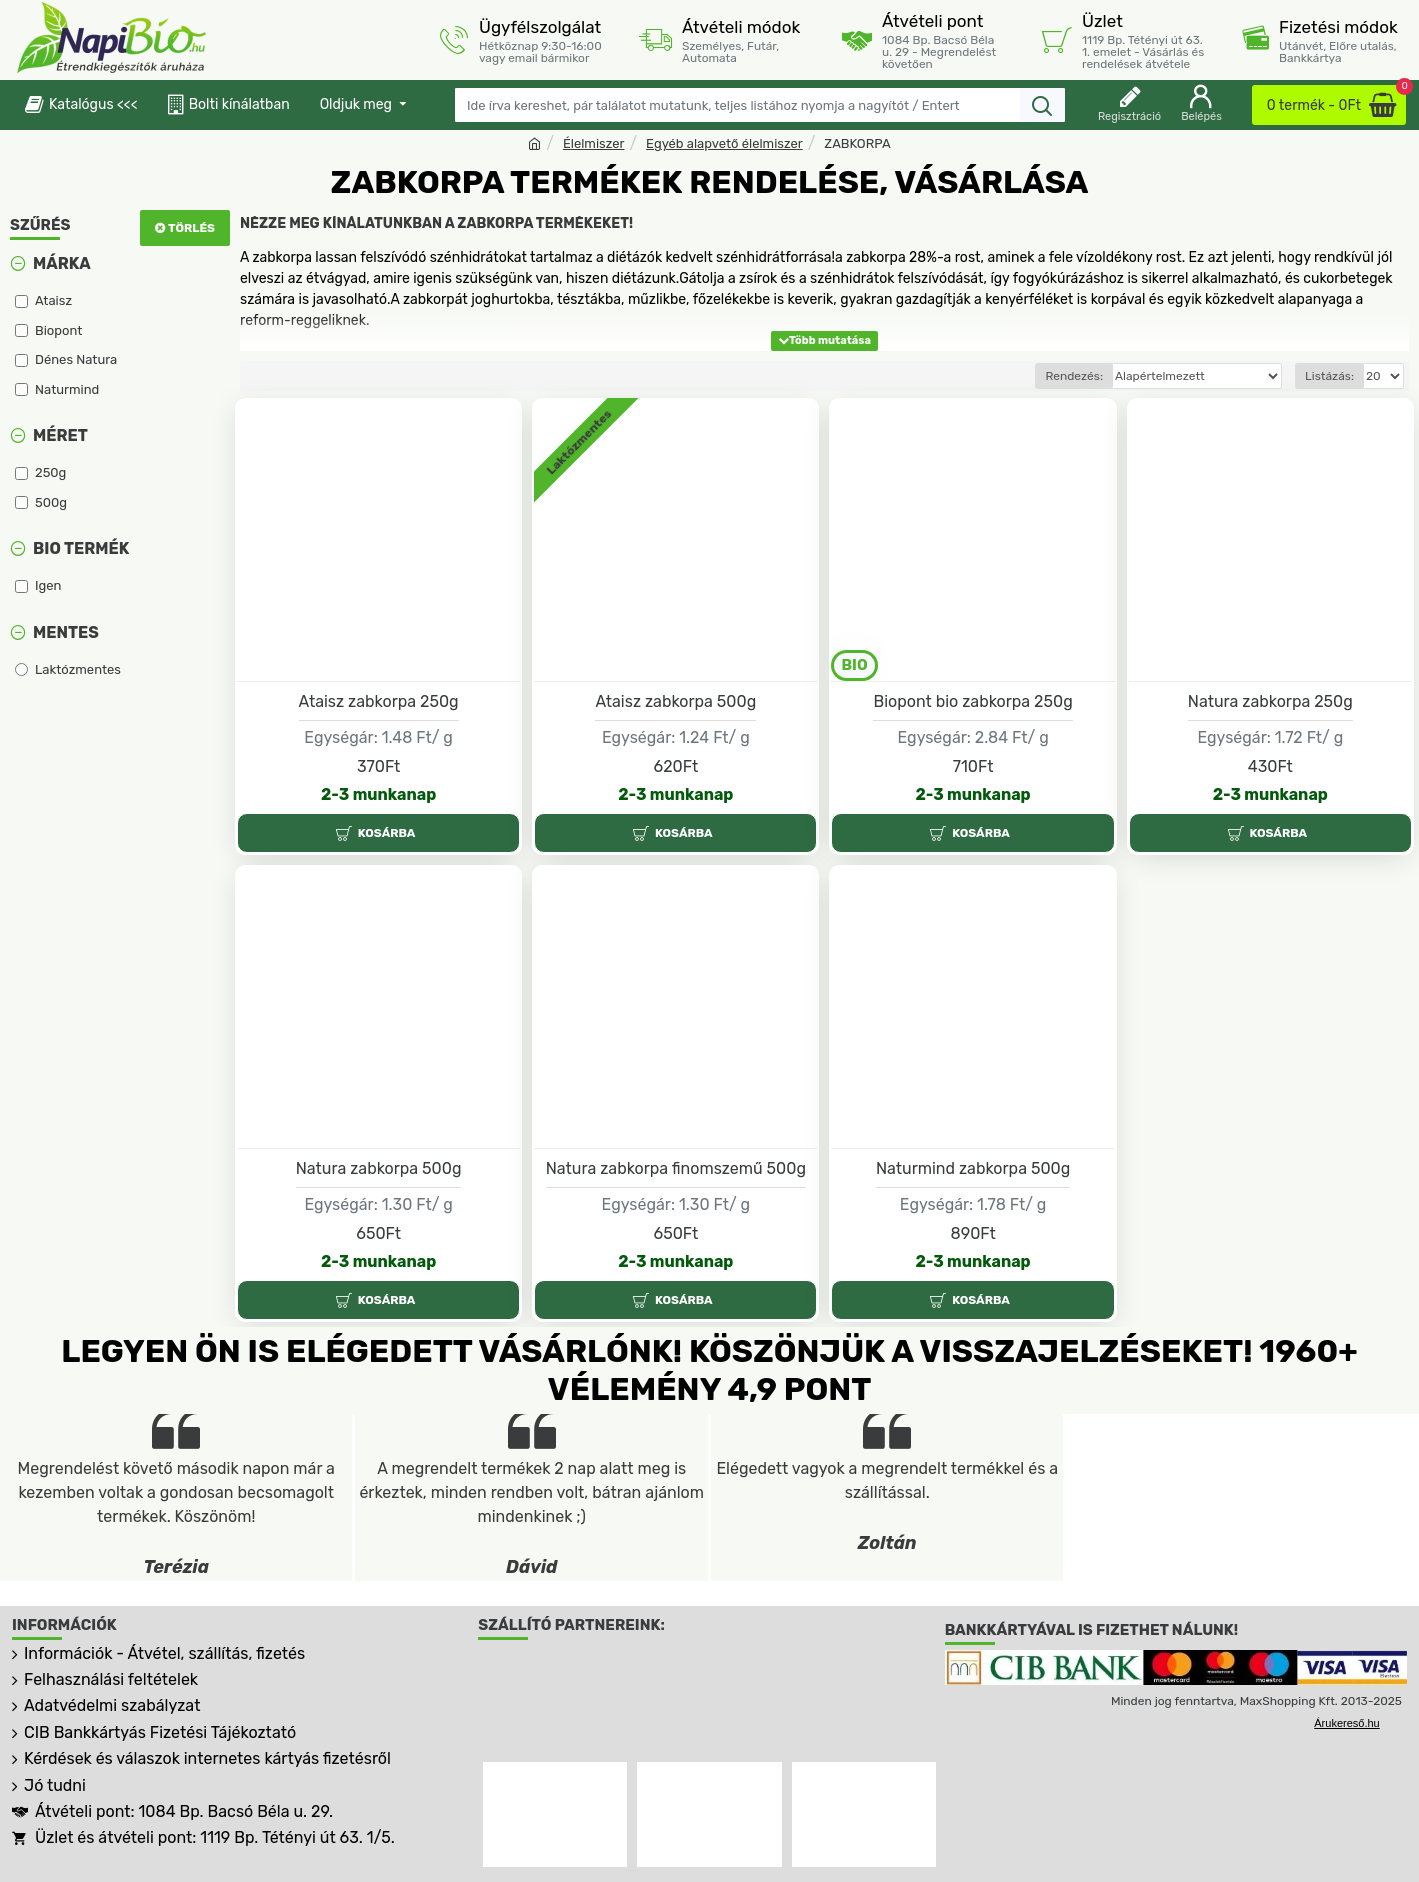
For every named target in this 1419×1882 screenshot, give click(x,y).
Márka (62, 263)
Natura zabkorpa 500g (379, 1168)
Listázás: (1329, 376)
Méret (60, 435)
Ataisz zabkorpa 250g (379, 701)
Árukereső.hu (1346, 1723)
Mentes (66, 632)
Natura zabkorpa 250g (1270, 701)
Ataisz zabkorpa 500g (675, 701)
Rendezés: (1074, 376)
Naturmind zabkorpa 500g (973, 1168)
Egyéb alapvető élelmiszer (724, 143)
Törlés (191, 228)
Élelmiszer (594, 143)
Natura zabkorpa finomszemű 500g (676, 1168)
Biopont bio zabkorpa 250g (972, 701)
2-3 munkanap (378, 794)
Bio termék (81, 548)
